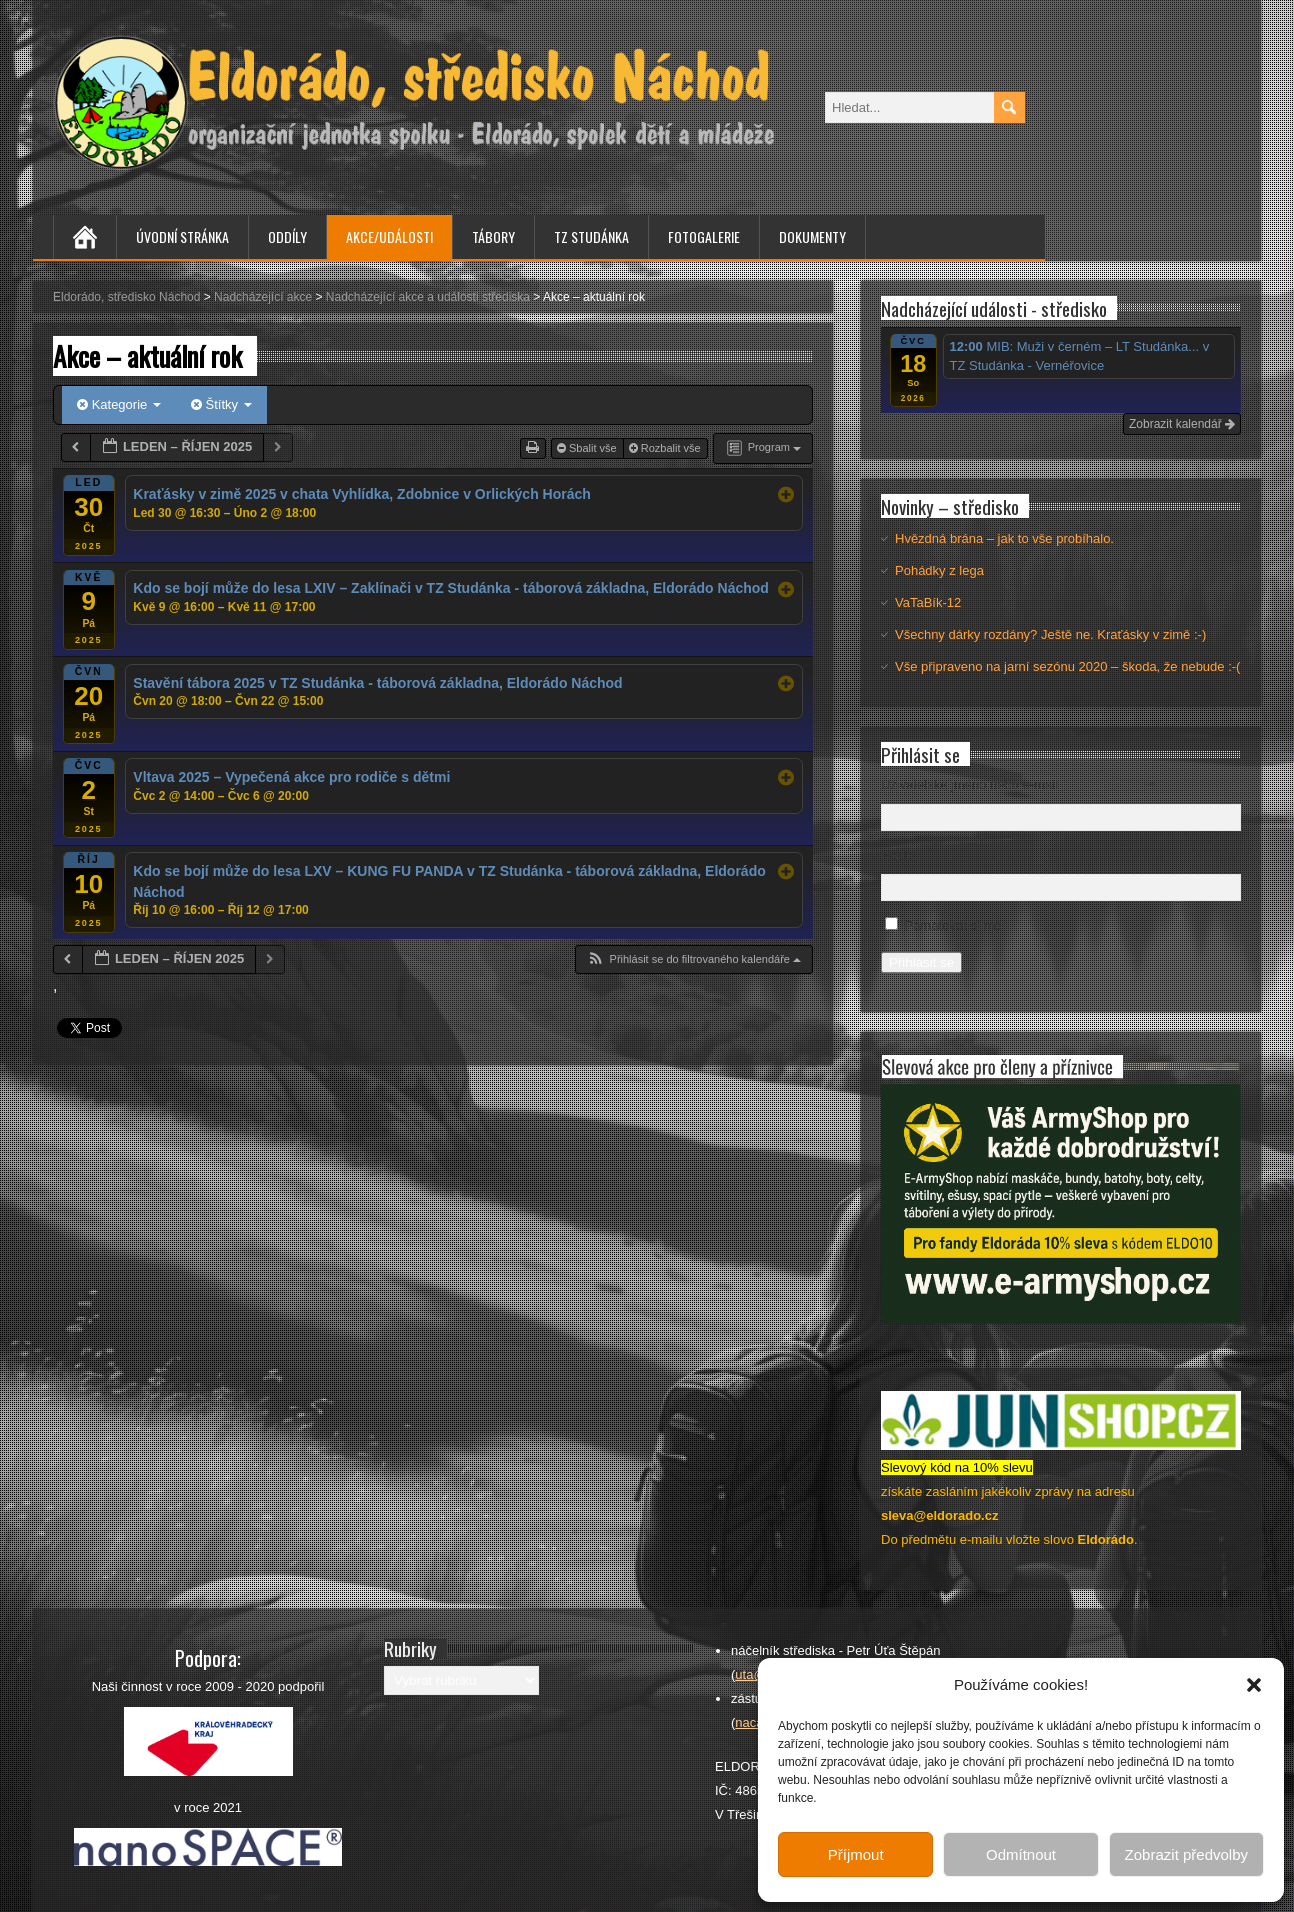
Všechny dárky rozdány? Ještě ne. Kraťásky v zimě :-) (1050, 634)
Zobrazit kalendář (1182, 424)
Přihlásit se (921, 962)
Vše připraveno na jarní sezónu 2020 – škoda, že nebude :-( (1067, 666)
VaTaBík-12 (928, 602)
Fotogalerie (704, 236)
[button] (1254, 1685)
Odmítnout (1021, 1854)
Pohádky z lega (939, 570)
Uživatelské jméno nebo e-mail (969, 784)
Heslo (897, 855)
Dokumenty (812, 236)
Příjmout (856, 1854)
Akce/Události (389, 236)
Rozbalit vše (666, 448)
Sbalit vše (588, 448)
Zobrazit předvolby (1186, 1854)
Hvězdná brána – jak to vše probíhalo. (1004, 538)
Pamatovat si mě (953, 925)
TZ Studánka (591, 236)
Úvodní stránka (182, 236)
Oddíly (287, 236)
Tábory (493, 236)
